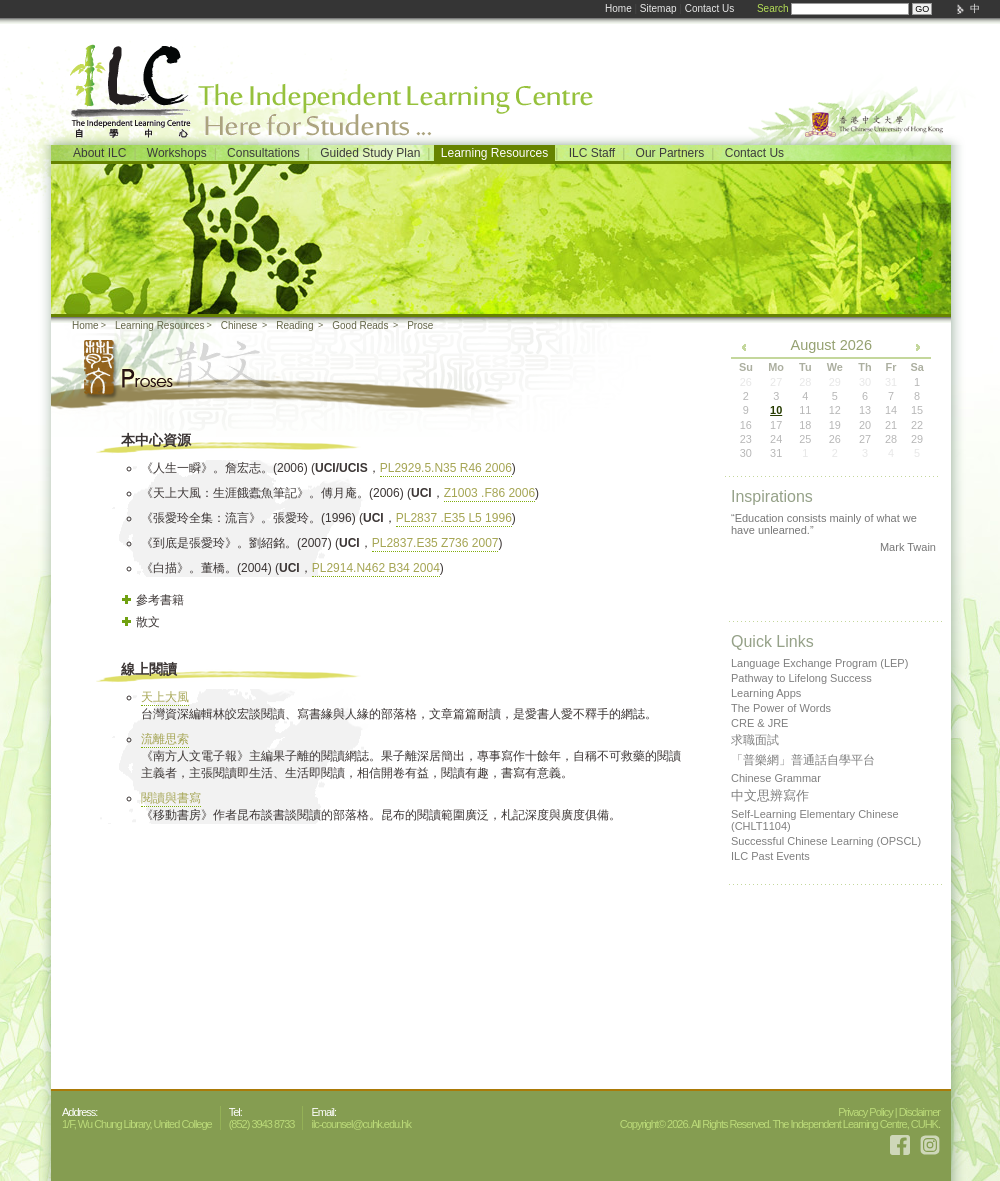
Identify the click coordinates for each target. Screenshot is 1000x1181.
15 (917, 410)
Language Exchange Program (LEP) (819, 663)
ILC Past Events (770, 856)
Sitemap (658, 8)
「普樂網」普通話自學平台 (803, 760)
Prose (420, 325)
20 (865, 425)
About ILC (99, 153)
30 (746, 453)
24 (776, 439)
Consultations (263, 153)
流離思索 (165, 739)
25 (805, 439)
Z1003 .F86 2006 (489, 493)
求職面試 (755, 740)
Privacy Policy (865, 1112)
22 (917, 425)
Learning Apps (766, 693)
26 (835, 439)
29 (917, 439)
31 (776, 453)
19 (835, 425)
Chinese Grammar (776, 778)
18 (805, 425)
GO (922, 9)
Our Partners (670, 153)
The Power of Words (781, 708)
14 (891, 410)
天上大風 (165, 697)
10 (776, 410)
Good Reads (360, 325)
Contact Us (709, 8)
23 (746, 439)
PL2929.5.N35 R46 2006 (446, 468)
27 (865, 439)
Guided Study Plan (370, 153)
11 (805, 410)
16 (746, 425)
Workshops (177, 153)
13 (865, 410)
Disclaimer (919, 1112)
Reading (294, 325)
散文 (148, 622)
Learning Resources (494, 153)
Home (618, 8)
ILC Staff (592, 153)
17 (776, 425)
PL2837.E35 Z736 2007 (435, 543)
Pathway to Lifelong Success (801, 678)
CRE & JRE (759, 723)
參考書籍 (160, 600)
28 (891, 439)
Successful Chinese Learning (826, 841)
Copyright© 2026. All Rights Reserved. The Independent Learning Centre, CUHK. (780, 1124)
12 (835, 410)
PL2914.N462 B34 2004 (376, 568)
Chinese (239, 325)
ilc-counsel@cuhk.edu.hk (360, 1124)
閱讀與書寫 (171, 798)
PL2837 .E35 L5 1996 (454, 518)
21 (891, 425)
